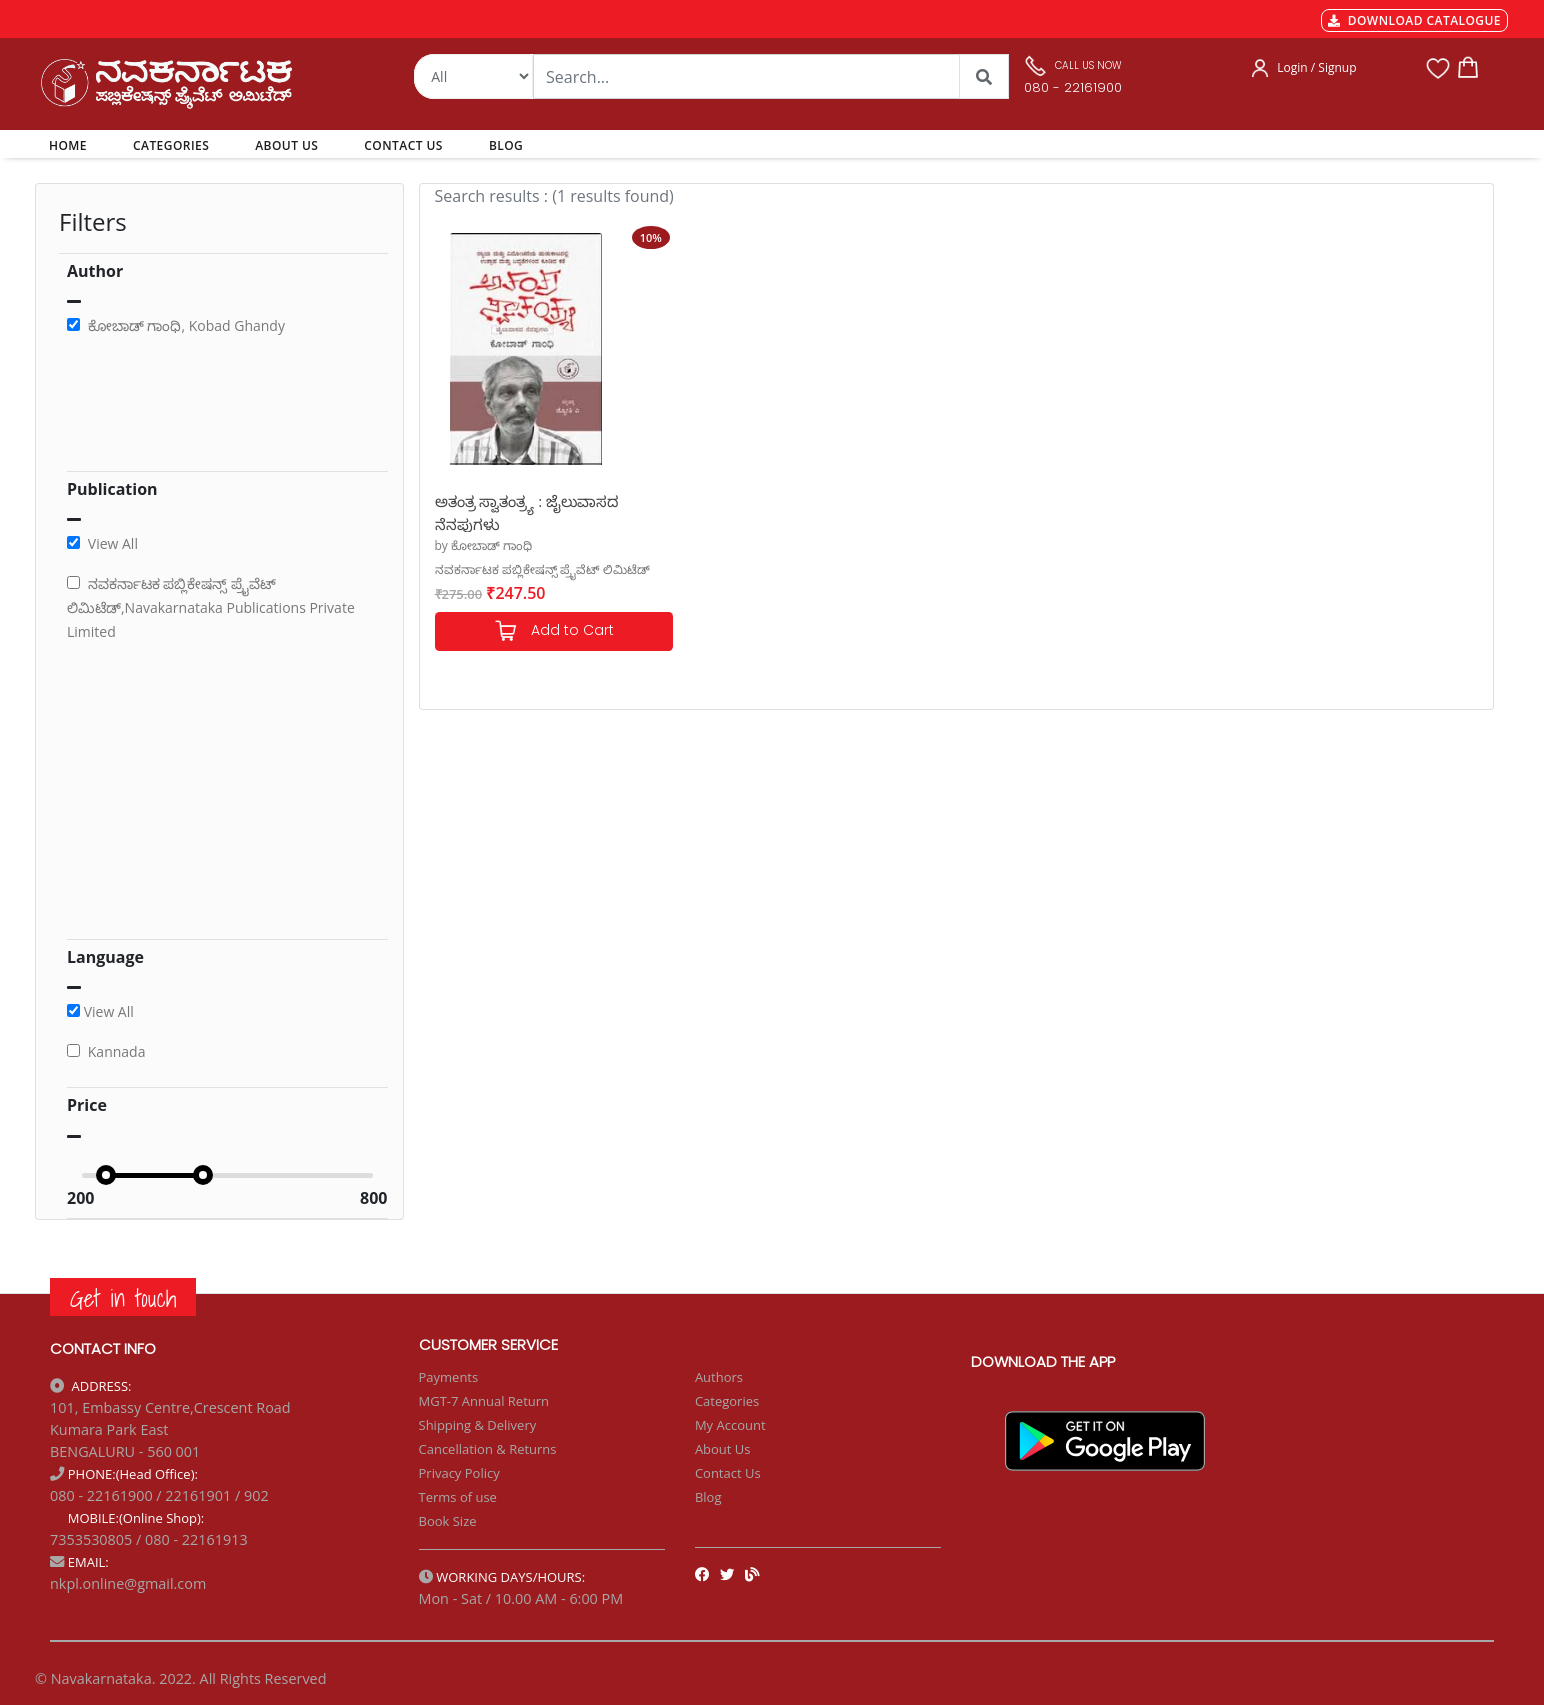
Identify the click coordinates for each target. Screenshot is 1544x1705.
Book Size (448, 1521)
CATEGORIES (171, 145)
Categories (727, 1401)
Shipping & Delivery (478, 1425)
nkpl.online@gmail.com (128, 1583)
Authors (719, 1377)
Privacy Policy (459, 1473)
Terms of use (458, 1497)
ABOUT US (286, 145)
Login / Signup (1316, 67)
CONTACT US (403, 145)
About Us (723, 1449)
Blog (708, 1497)
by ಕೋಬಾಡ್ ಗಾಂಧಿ (484, 545)
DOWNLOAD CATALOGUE (1414, 20)
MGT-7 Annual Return (484, 1401)
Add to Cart (554, 631)
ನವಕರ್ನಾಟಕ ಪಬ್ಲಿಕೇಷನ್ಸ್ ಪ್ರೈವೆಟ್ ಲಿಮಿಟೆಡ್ (542, 569)
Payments (449, 1377)
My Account (730, 1425)
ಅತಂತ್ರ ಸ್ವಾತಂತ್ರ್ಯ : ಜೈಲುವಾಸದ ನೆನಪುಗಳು (527, 511)
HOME (71, 145)
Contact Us (728, 1473)
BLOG (506, 145)
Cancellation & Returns (488, 1449)
